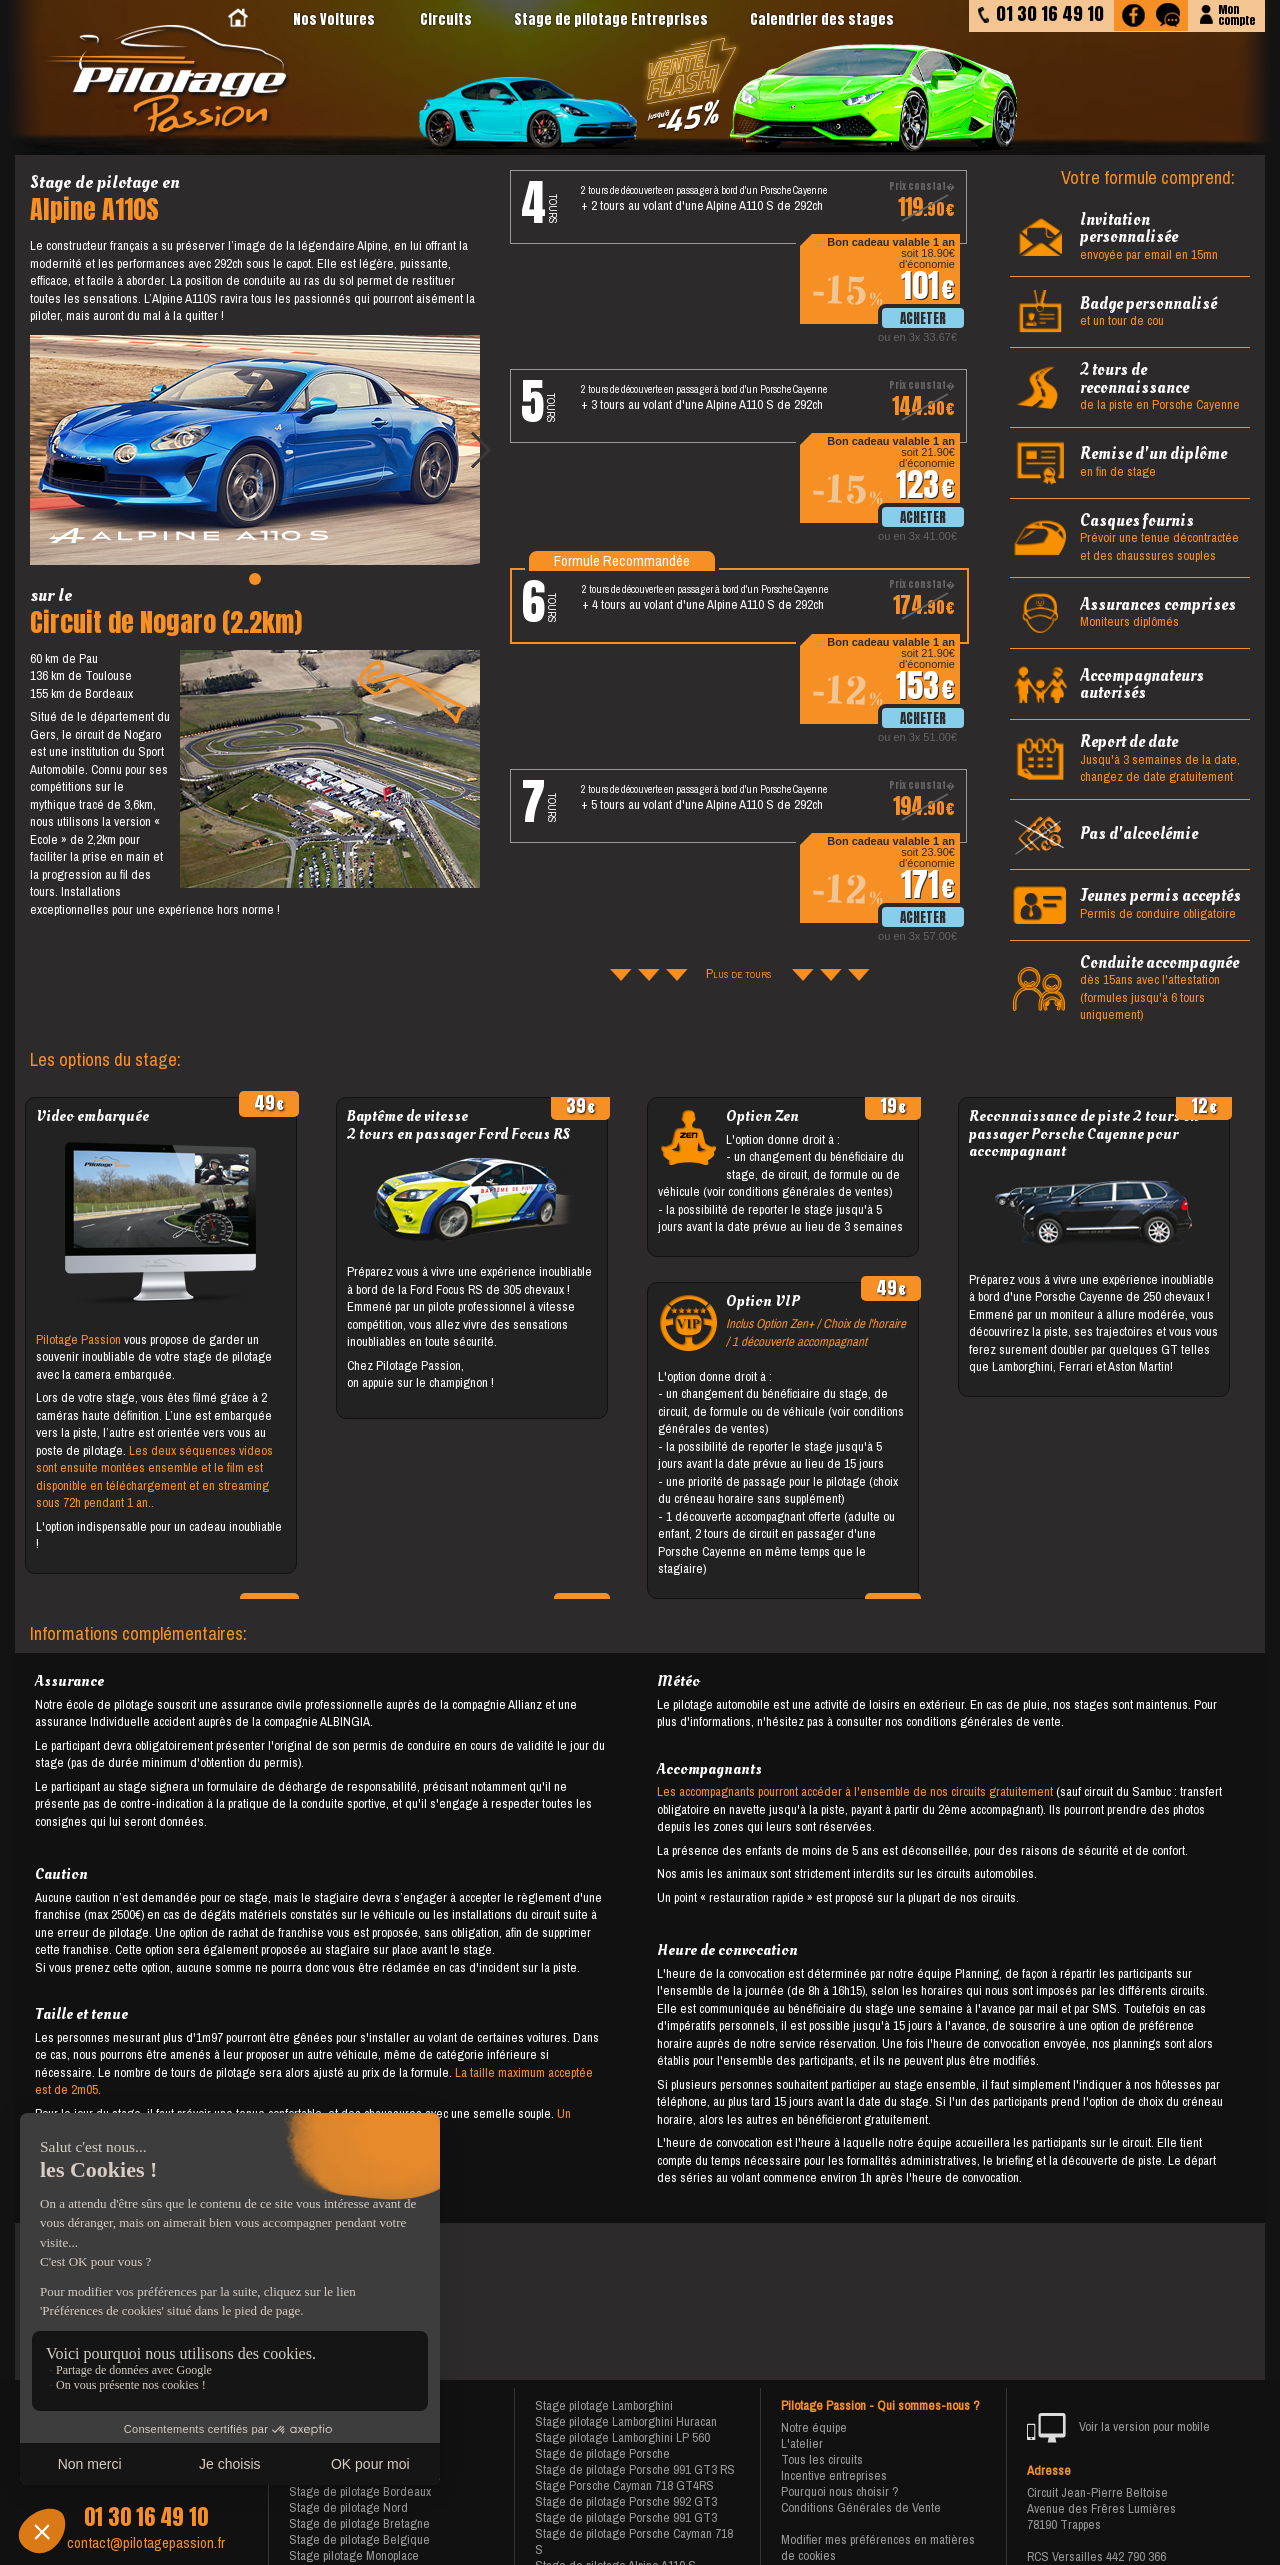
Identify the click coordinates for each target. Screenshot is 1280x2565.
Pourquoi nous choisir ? (840, 2491)
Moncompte (1236, 13)
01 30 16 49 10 (146, 2517)
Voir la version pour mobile (1118, 2428)
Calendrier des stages (822, 19)
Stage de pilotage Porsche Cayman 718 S (634, 2541)
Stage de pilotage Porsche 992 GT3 (626, 2501)
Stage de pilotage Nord (348, 2507)
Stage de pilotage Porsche (602, 2453)
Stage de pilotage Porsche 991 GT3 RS (635, 2469)
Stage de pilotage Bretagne (359, 2523)
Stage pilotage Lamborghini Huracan (626, 2421)
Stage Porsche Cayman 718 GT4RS (624, 2485)
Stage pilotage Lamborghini (604, 2405)
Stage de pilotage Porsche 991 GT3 (626, 2517)
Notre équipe (814, 2427)
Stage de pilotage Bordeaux (360, 2491)
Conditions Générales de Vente (861, 2507)
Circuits (446, 19)
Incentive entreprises (834, 2475)
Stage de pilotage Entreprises (611, 19)
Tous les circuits (822, 2459)
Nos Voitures (334, 19)
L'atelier (802, 2443)
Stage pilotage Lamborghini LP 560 (622, 2437)
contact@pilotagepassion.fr (146, 2543)
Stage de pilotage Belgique (359, 2539)
